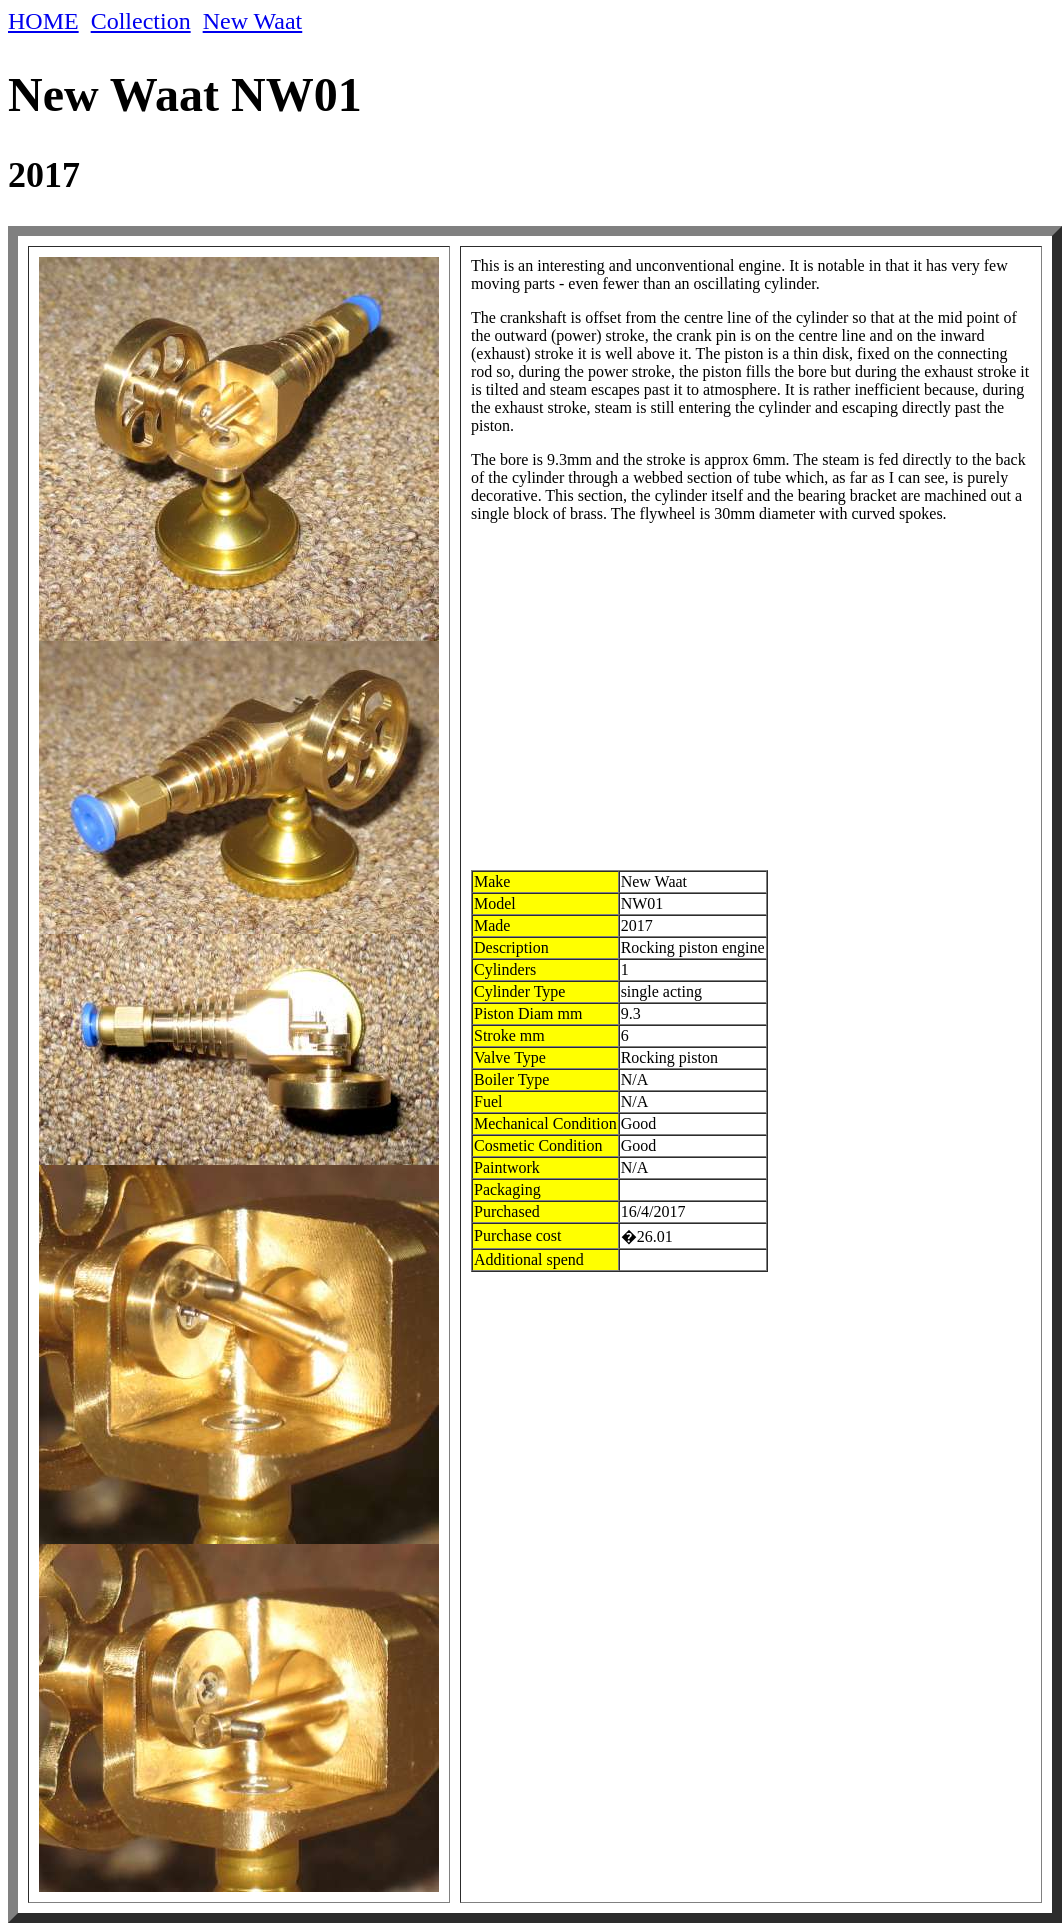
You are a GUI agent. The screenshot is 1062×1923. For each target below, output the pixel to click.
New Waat (253, 21)
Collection (141, 21)
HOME (43, 21)
